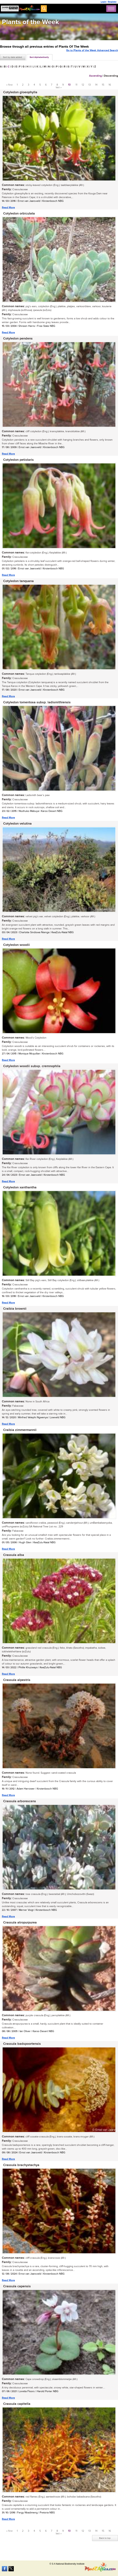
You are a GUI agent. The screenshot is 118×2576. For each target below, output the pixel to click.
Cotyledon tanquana (18, 581)
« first (9, 85)
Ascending (95, 75)
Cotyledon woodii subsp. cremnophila (31, 1066)
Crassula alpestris (16, 1680)
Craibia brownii (14, 1309)
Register (112, 1)
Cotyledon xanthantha (20, 1187)
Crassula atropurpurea (20, 1923)
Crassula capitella (16, 2404)
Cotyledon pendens (18, 339)
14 (96, 85)
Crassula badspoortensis (22, 2044)
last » (59, 87)
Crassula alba (13, 1555)
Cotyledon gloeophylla (20, 92)
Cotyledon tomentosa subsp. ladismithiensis (37, 702)
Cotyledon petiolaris (18, 460)
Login (103, 1)
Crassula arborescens (19, 1801)
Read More (8, 207)
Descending (111, 75)
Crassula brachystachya (21, 2165)
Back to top (105, 2538)
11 (76, 85)
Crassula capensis (17, 2286)
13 (89, 85)
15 (103, 85)
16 (109, 85)
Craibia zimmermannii (20, 1430)
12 (83, 85)
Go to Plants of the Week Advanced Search (92, 50)
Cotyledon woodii (16, 945)
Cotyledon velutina (17, 824)
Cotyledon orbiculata (19, 214)
